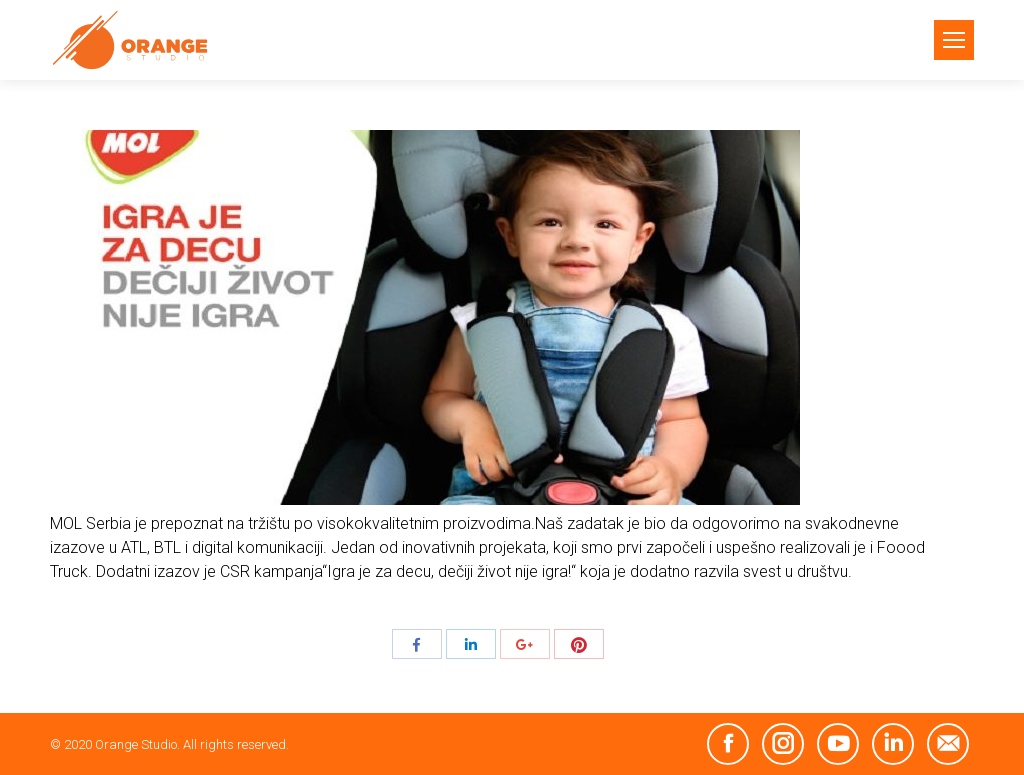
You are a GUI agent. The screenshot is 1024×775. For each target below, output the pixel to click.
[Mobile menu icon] (954, 40)
